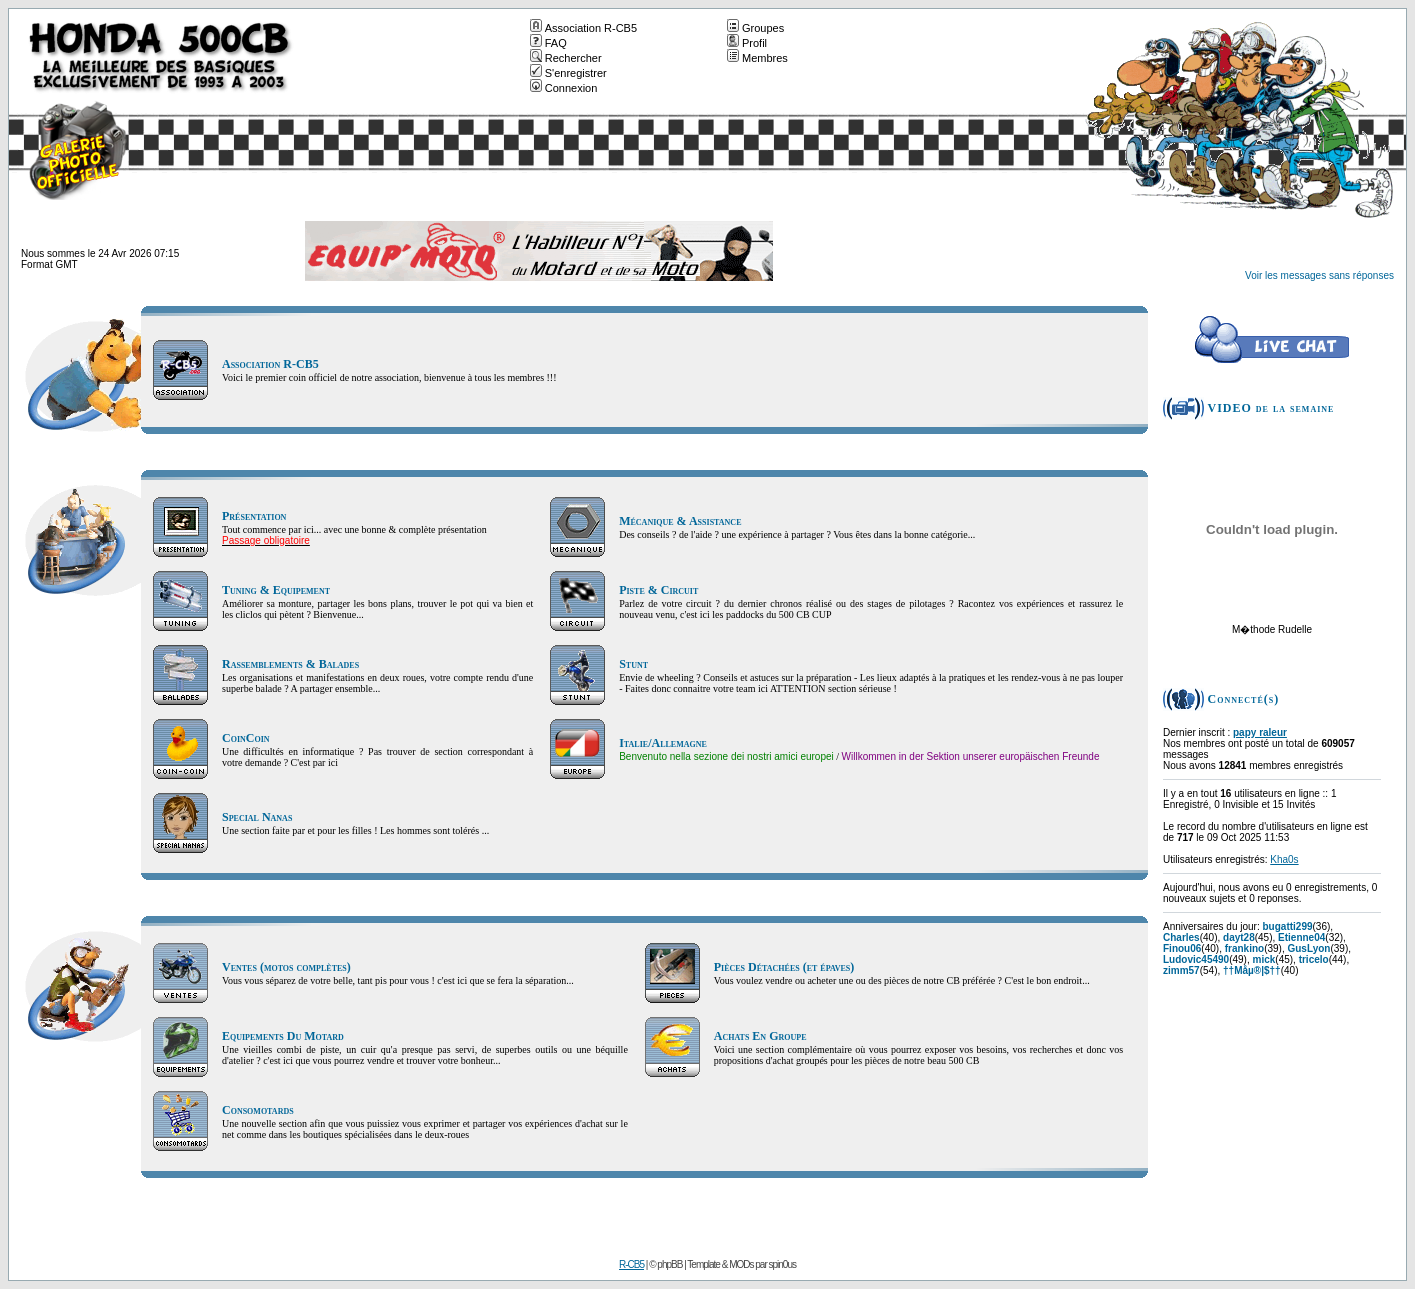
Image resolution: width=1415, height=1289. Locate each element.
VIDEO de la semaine (1271, 408)
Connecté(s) (1244, 699)
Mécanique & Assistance (680, 521)
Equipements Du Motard (283, 1036)
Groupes (755, 28)
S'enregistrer (568, 73)
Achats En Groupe (760, 1036)
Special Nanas (257, 817)
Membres (757, 58)
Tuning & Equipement (276, 590)
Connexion (564, 88)
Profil (747, 43)
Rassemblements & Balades (290, 664)
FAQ (548, 43)
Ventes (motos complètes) (286, 967)
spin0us (782, 1264)
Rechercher (566, 58)
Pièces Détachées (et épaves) (784, 967)
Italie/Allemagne (663, 743)
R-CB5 (631, 1264)
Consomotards (258, 1110)
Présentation (254, 516)
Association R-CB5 (583, 28)
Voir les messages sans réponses (1319, 275)
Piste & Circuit (658, 590)
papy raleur (1260, 732)
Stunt (633, 664)
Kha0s (1284, 859)
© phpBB (665, 1264)
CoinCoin (246, 738)
